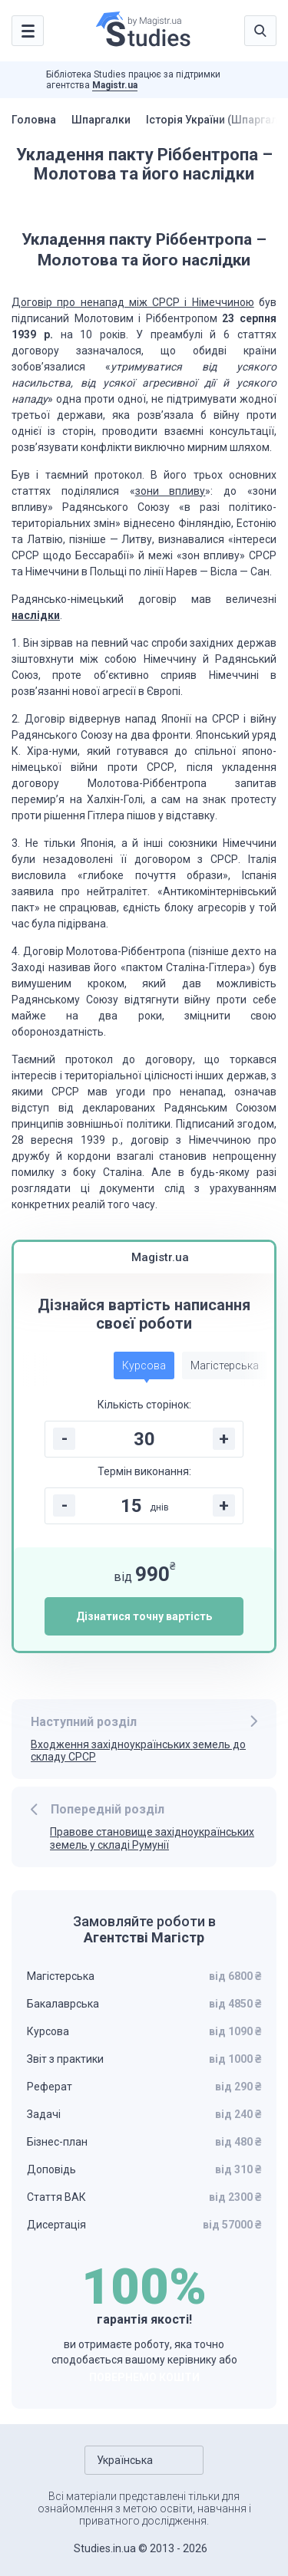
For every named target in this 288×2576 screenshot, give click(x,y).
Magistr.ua (114, 85)
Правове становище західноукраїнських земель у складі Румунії (152, 1838)
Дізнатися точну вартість (144, 1616)
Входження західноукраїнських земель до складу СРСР (138, 1751)
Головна (34, 120)
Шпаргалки (101, 120)
